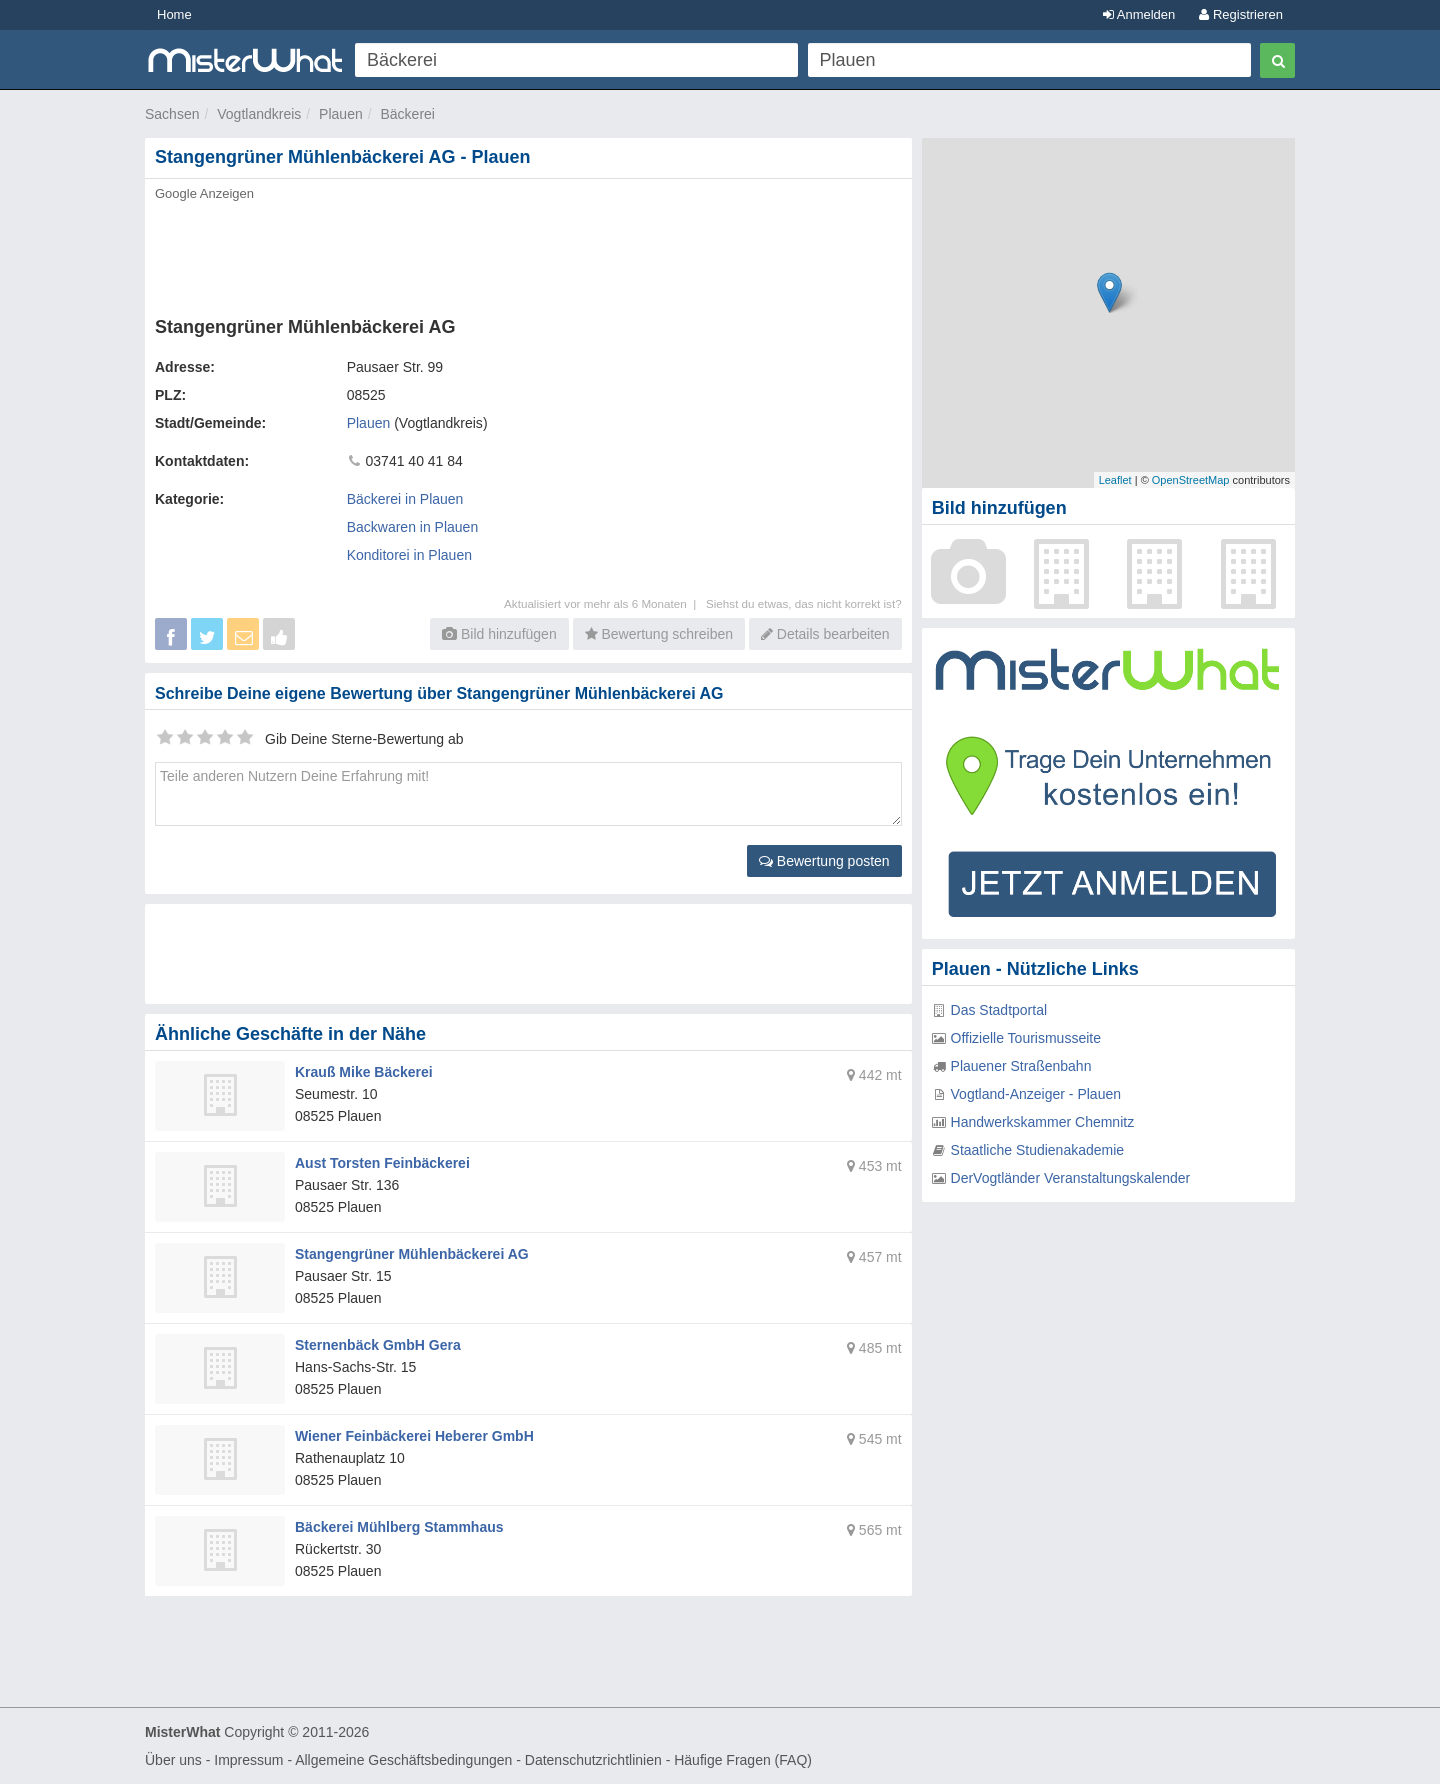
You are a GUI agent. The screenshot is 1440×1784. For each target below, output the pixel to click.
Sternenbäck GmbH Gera (378, 1345)
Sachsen (172, 114)
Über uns (173, 1760)
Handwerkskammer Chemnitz (1043, 1122)
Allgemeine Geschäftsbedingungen (403, 1760)
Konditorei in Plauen (409, 555)
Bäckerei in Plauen (405, 499)
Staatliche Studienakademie (1038, 1150)
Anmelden (1139, 14)
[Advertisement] (527, 253)
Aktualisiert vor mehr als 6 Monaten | (605, 603)
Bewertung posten (824, 861)
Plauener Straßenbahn (1021, 1066)
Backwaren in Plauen (413, 527)
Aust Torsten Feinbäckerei (382, 1163)
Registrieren (1241, 14)
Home (174, 14)
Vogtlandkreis (259, 114)
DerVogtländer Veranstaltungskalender (1071, 1178)
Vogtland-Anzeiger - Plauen (1036, 1094)
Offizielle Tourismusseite (1026, 1038)
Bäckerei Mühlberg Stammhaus (399, 1527)
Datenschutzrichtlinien (593, 1760)
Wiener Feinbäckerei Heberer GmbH (414, 1436)
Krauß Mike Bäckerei (364, 1072)
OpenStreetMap (1191, 480)
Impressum (248, 1760)
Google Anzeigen (204, 193)
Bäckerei (407, 114)
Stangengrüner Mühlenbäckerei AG (412, 1254)
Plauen (341, 114)
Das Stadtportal (999, 1010)
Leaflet (1115, 480)
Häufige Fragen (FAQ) (743, 1760)
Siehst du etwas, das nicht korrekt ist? (804, 603)
